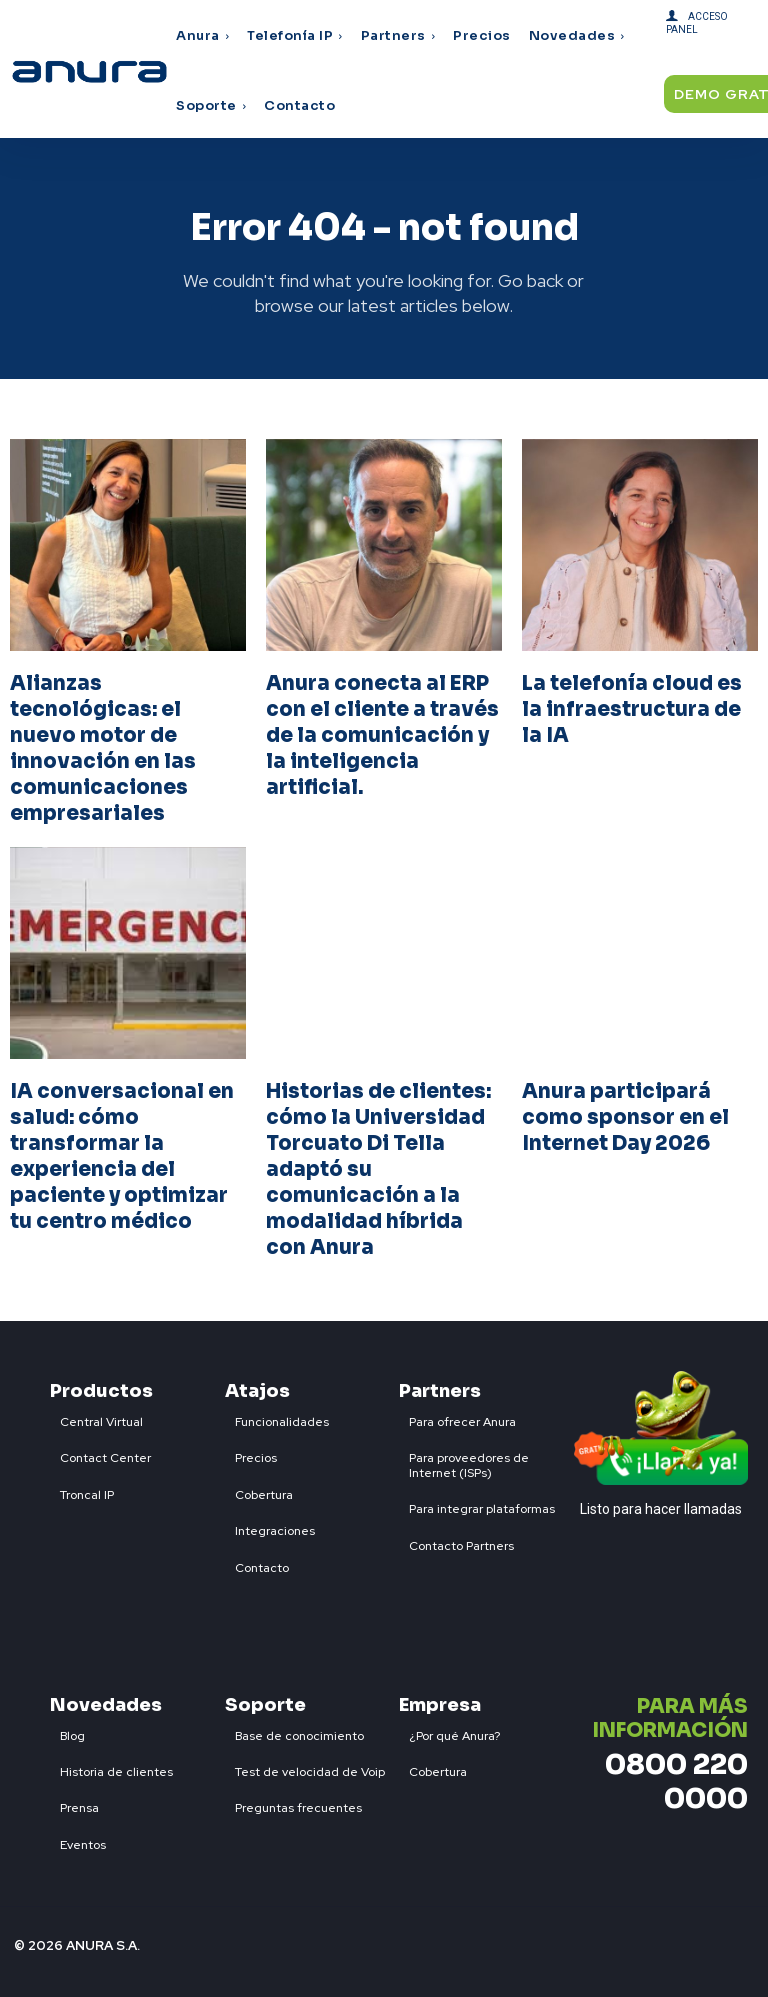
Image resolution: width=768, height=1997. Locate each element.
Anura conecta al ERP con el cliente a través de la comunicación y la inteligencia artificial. (382, 735)
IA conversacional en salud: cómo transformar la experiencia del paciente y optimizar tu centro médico (122, 1156)
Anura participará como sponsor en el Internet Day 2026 (625, 1117)
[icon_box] (96, 1418)
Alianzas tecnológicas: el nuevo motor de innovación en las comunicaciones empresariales (103, 748)
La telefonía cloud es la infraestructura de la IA (632, 709)
